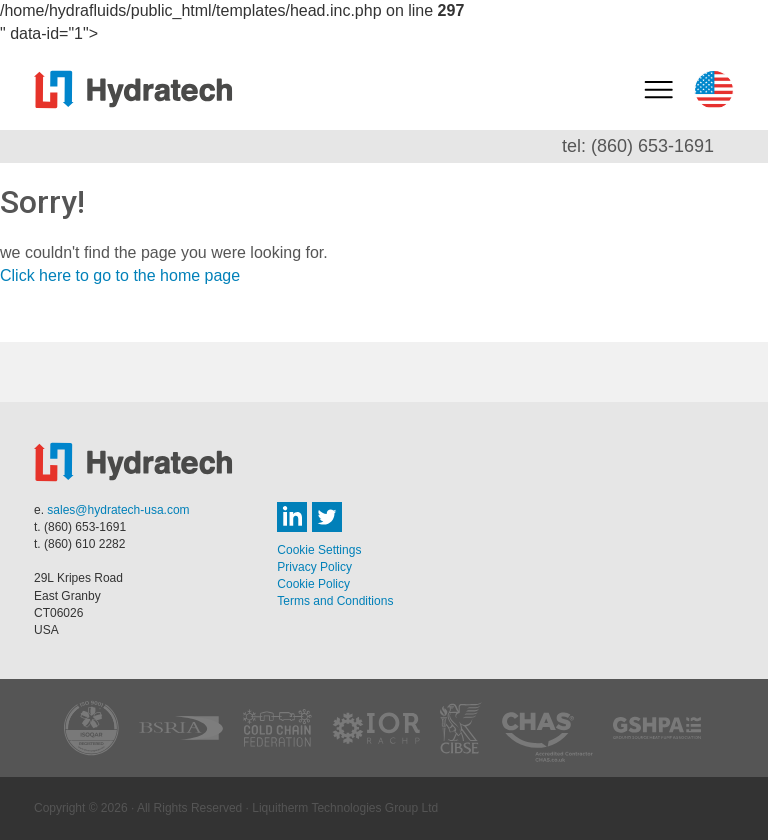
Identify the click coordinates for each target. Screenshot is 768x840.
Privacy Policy (314, 567)
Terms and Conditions (335, 601)
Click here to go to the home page (120, 275)
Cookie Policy (313, 584)
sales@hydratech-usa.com (118, 510)
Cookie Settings (319, 550)
